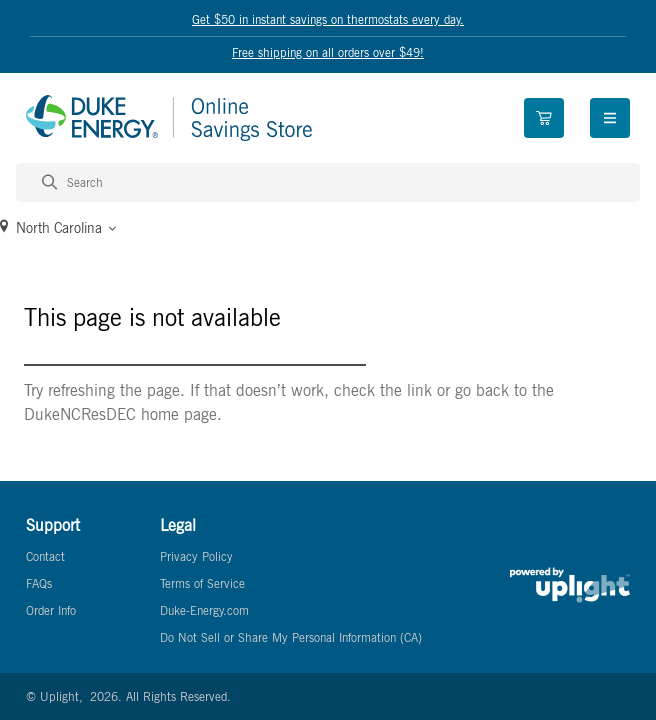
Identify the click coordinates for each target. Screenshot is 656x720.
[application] (600, 664)
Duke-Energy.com (204, 610)
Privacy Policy (196, 556)
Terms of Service (202, 583)
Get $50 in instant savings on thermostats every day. (328, 19)
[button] (328, 228)
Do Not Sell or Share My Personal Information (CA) (291, 637)
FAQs (39, 583)
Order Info (51, 610)
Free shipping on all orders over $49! (328, 52)
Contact (45, 556)
